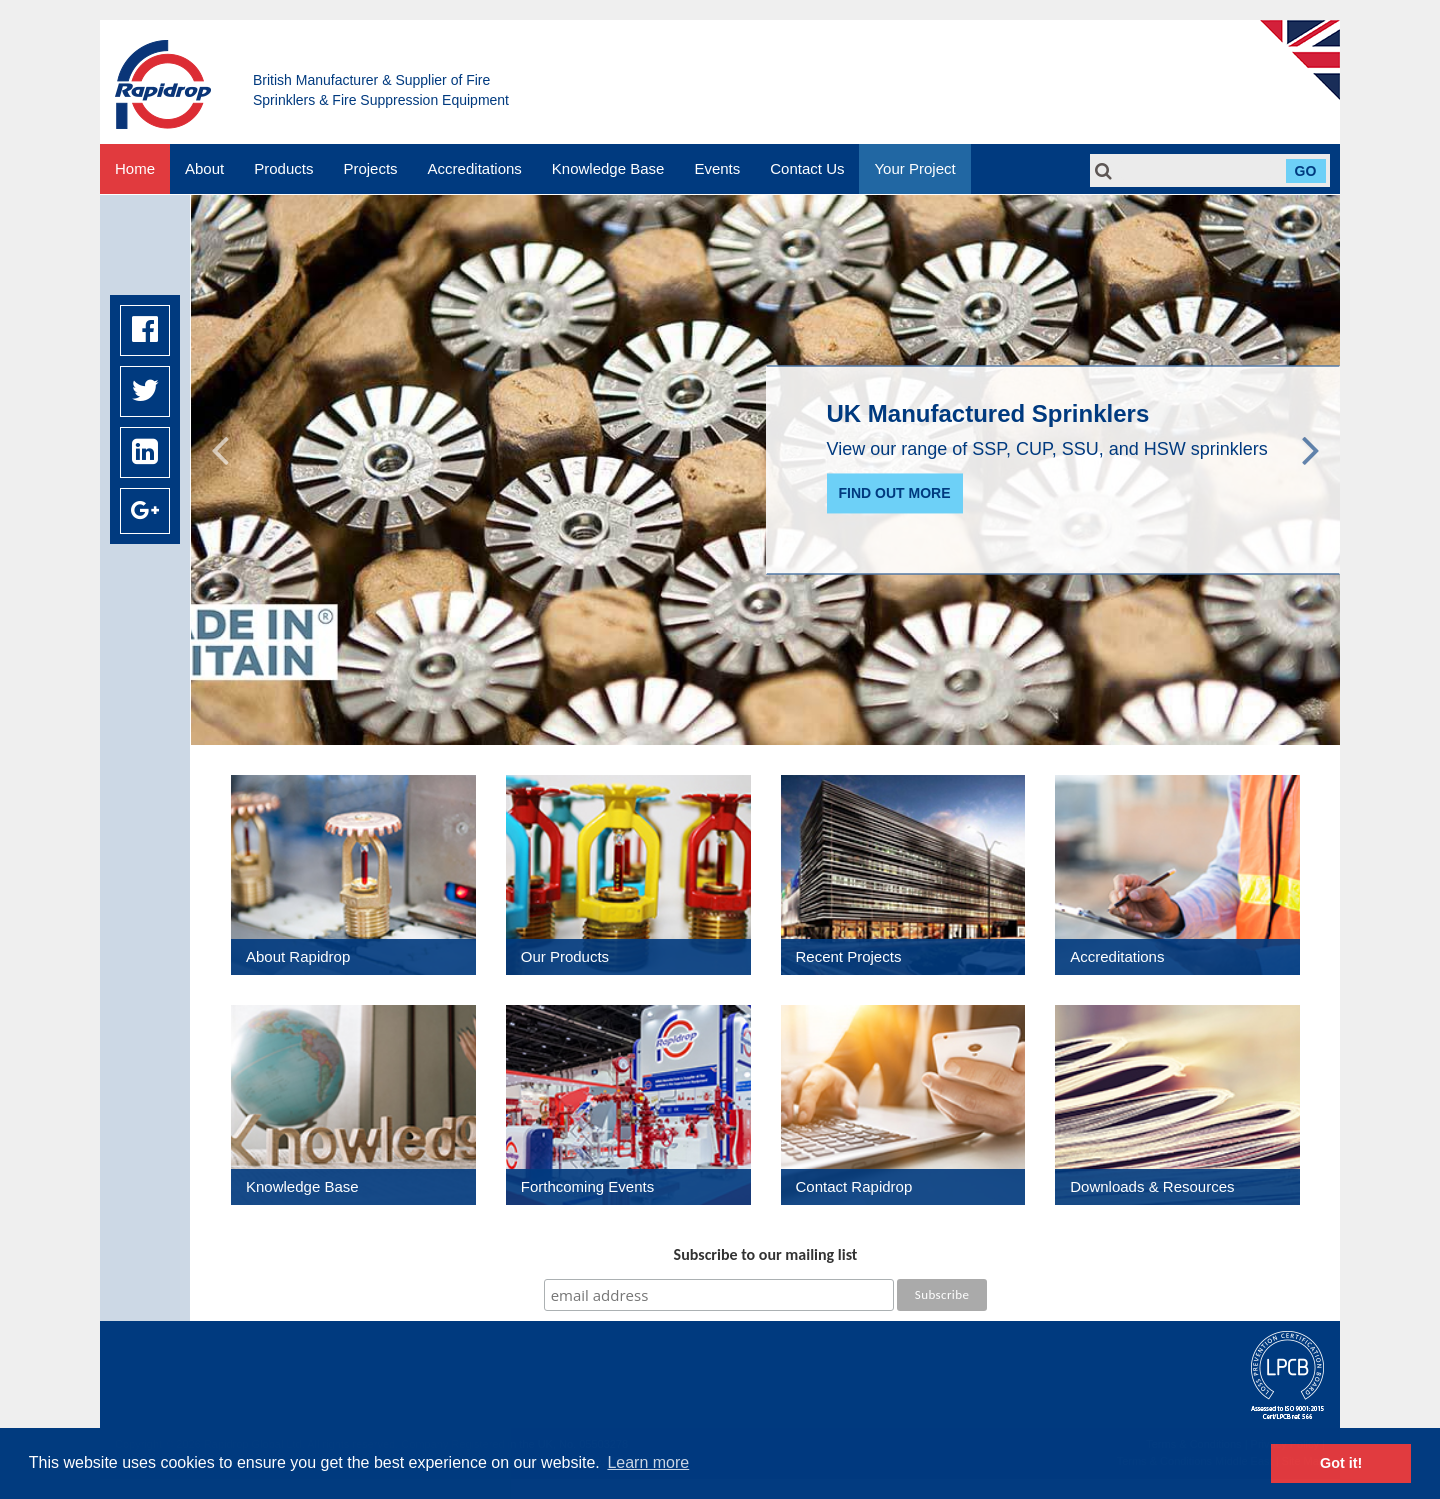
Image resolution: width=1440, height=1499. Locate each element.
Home (135, 168)
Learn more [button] (648, 1462)
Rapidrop (163, 84)
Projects (370, 168)
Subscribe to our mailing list (766, 1254)
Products (283, 168)
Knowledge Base (608, 168)
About (204, 168)
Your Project (914, 168)
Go (1306, 171)
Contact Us (807, 168)
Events (717, 168)
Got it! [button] (1341, 1463)
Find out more (895, 494)
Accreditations (475, 168)
